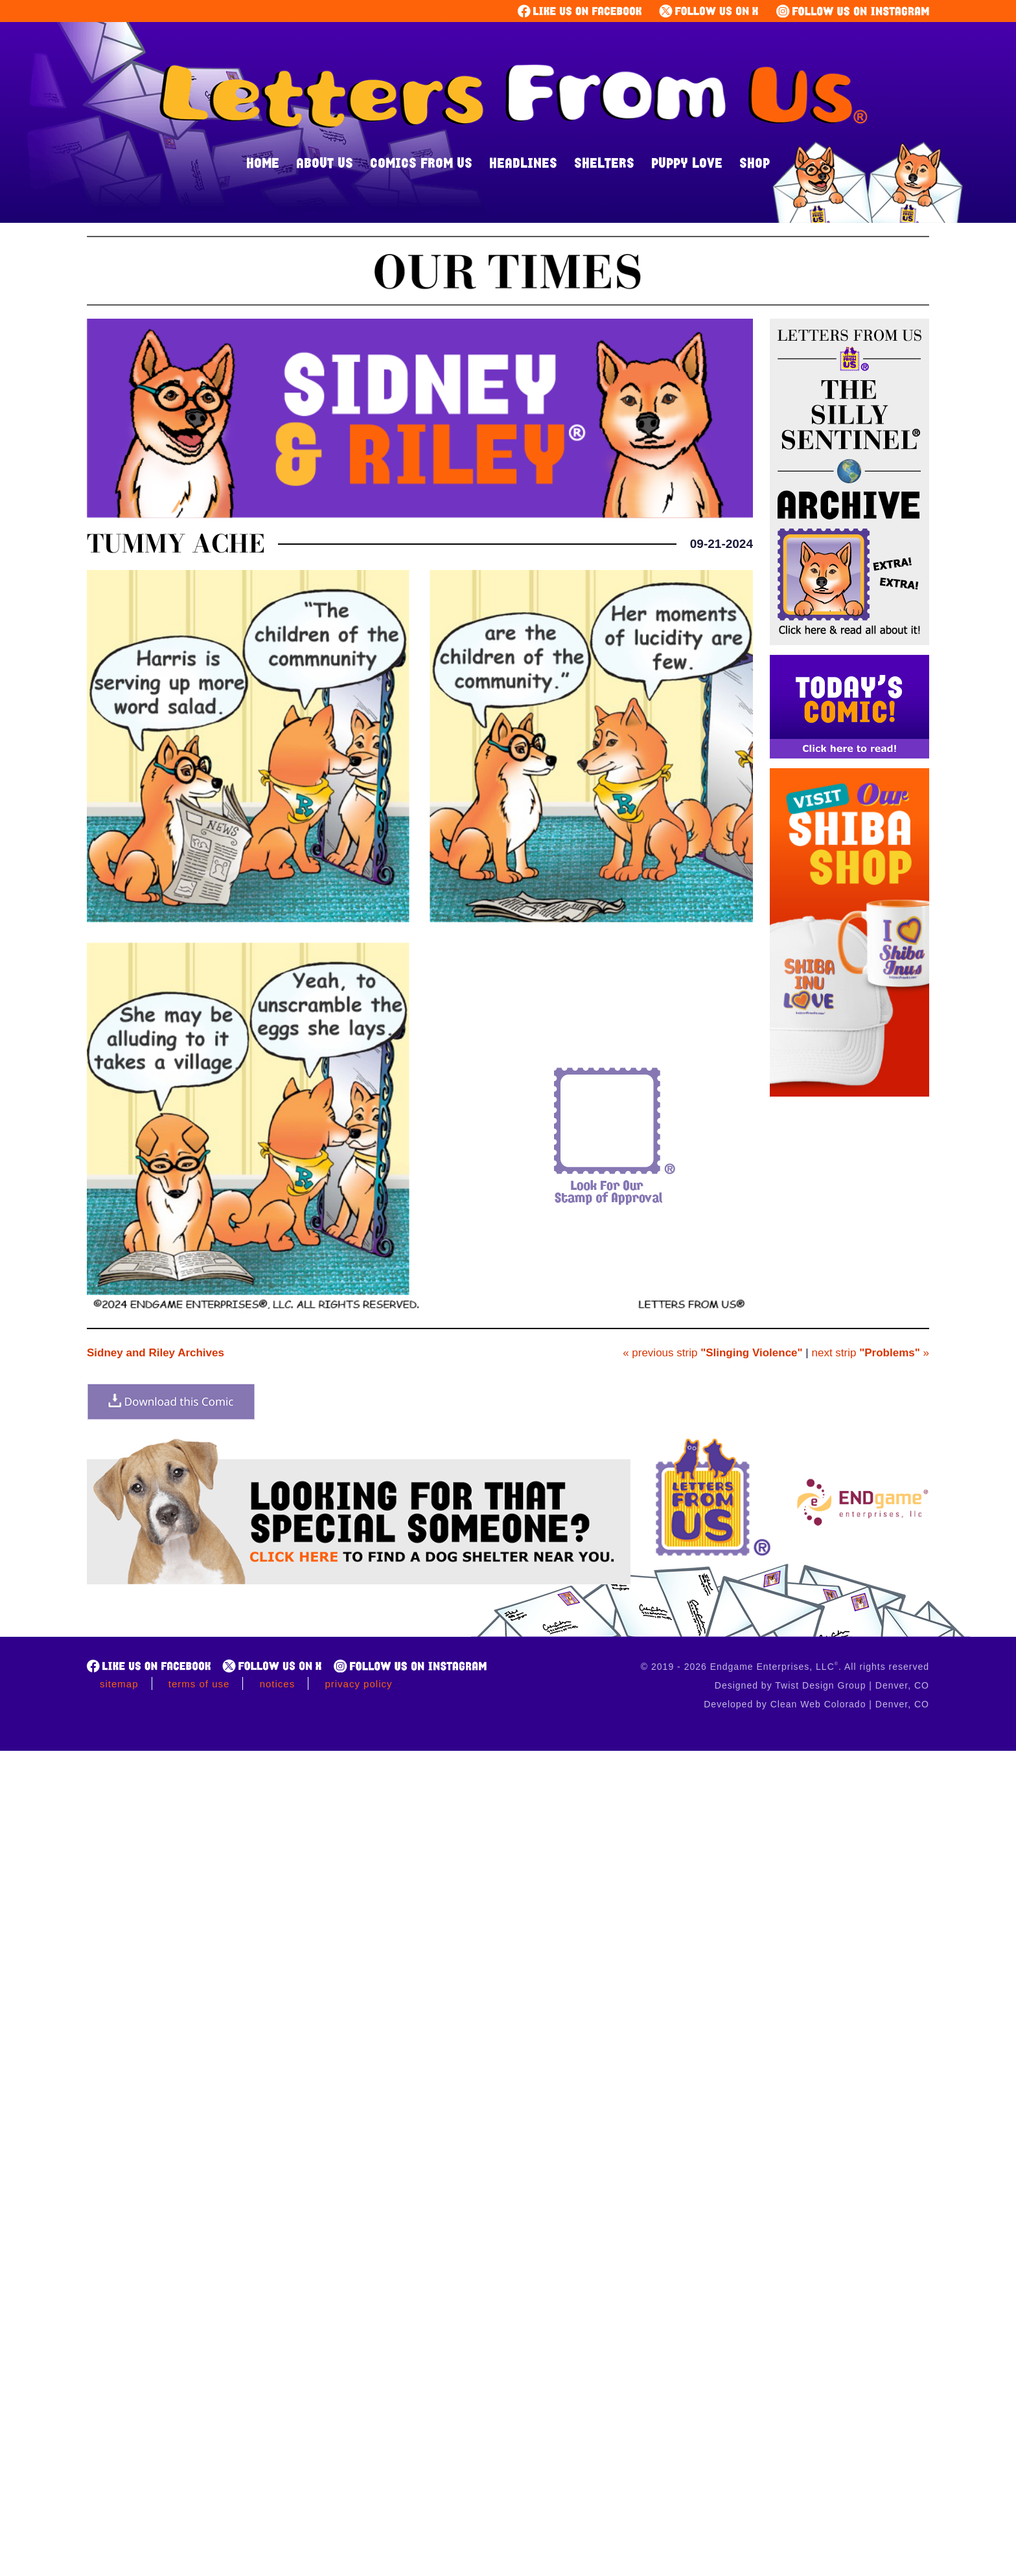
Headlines (523, 163)
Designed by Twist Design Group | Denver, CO (822, 1685)
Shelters (604, 163)
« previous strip (713, 1353)
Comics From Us (421, 163)
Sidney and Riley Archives (155, 1353)
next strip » (870, 1353)
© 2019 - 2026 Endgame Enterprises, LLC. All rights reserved (785, 1666)
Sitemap (119, 1683)
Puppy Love (686, 163)
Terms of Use (199, 1683)
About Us (324, 163)
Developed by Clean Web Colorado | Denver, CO (816, 1704)
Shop (754, 163)
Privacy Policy (358, 1683)
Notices (277, 1683)
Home (262, 163)
